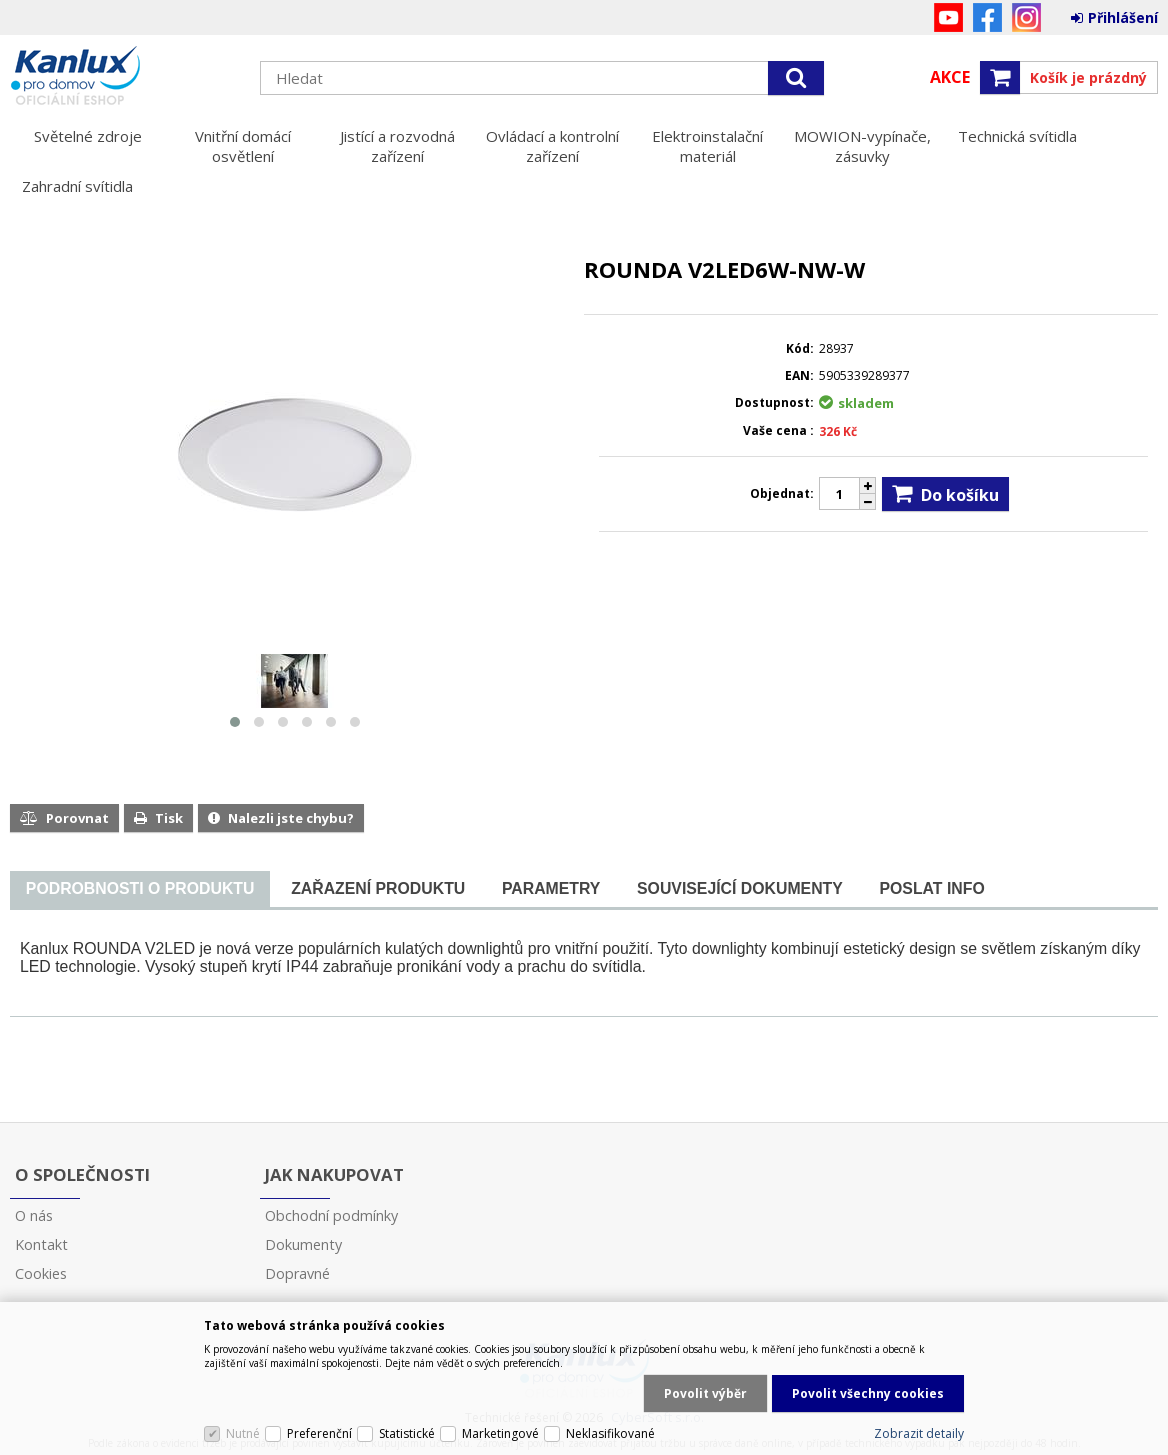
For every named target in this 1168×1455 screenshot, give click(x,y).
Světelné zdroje (88, 136)
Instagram (1026, 17)
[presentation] (140, 889)
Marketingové (500, 1433)
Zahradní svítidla (77, 186)
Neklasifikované (610, 1433)
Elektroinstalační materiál (707, 146)
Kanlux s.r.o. (125, 77)
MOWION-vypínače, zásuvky (862, 146)
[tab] (140, 889)
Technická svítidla (1017, 136)
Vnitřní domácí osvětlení (243, 146)
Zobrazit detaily (919, 1433)
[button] (235, 722)
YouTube (948, 17)
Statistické (407, 1433)
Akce (950, 77)
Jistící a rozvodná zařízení (397, 146)
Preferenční (319, 1433)
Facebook (987, 17)
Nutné (243, 1433)
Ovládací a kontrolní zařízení (552, 146)
